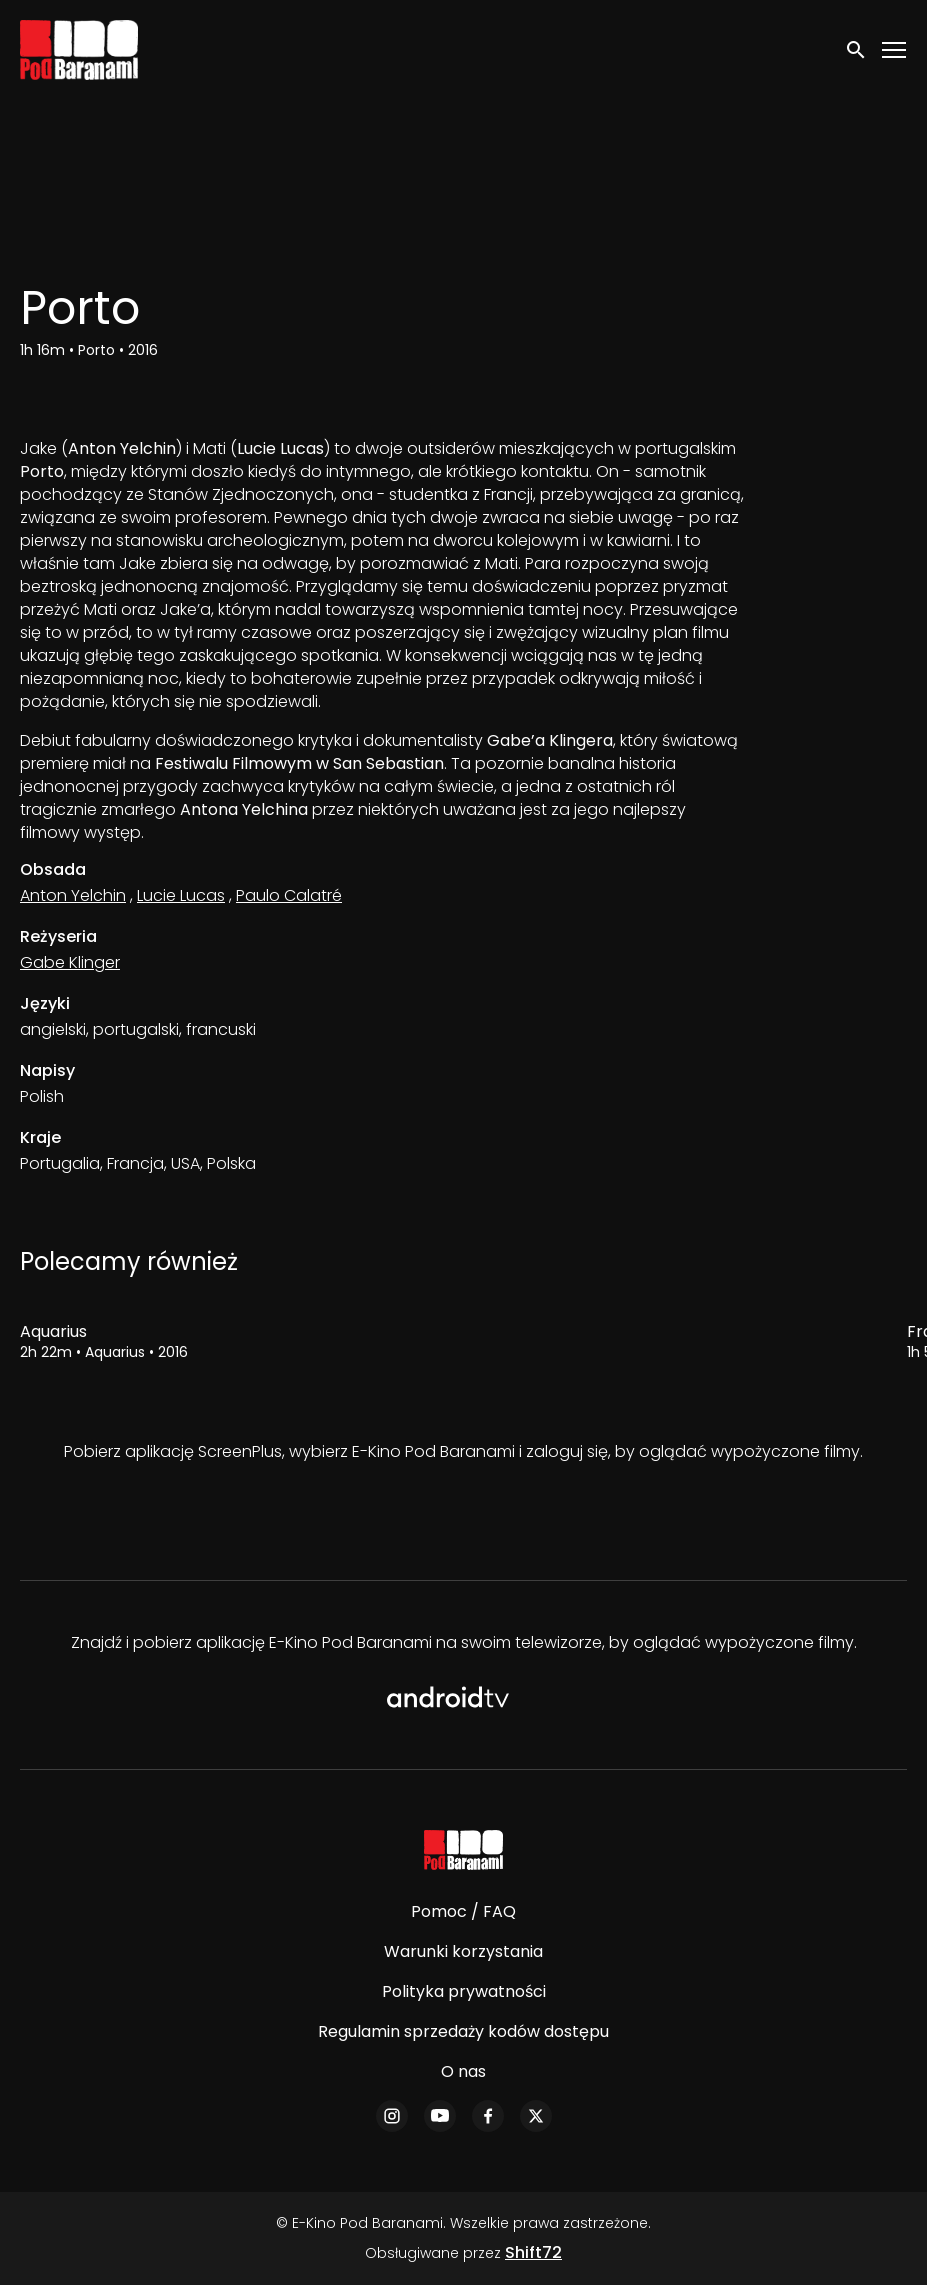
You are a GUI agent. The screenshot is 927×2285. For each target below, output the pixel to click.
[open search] (857, 49)
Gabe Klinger (70, 962)
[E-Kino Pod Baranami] (463, 1850)
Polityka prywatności (464, 1991)
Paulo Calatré (289, 895)
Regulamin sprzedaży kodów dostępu (463, 2031)
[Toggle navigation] (895, 50)
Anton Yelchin (73, 895)
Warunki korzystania (463, 1951)
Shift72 (533, 2252)
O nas (463, 2071)
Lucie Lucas (181, 895)
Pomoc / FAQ (463, 1911)
